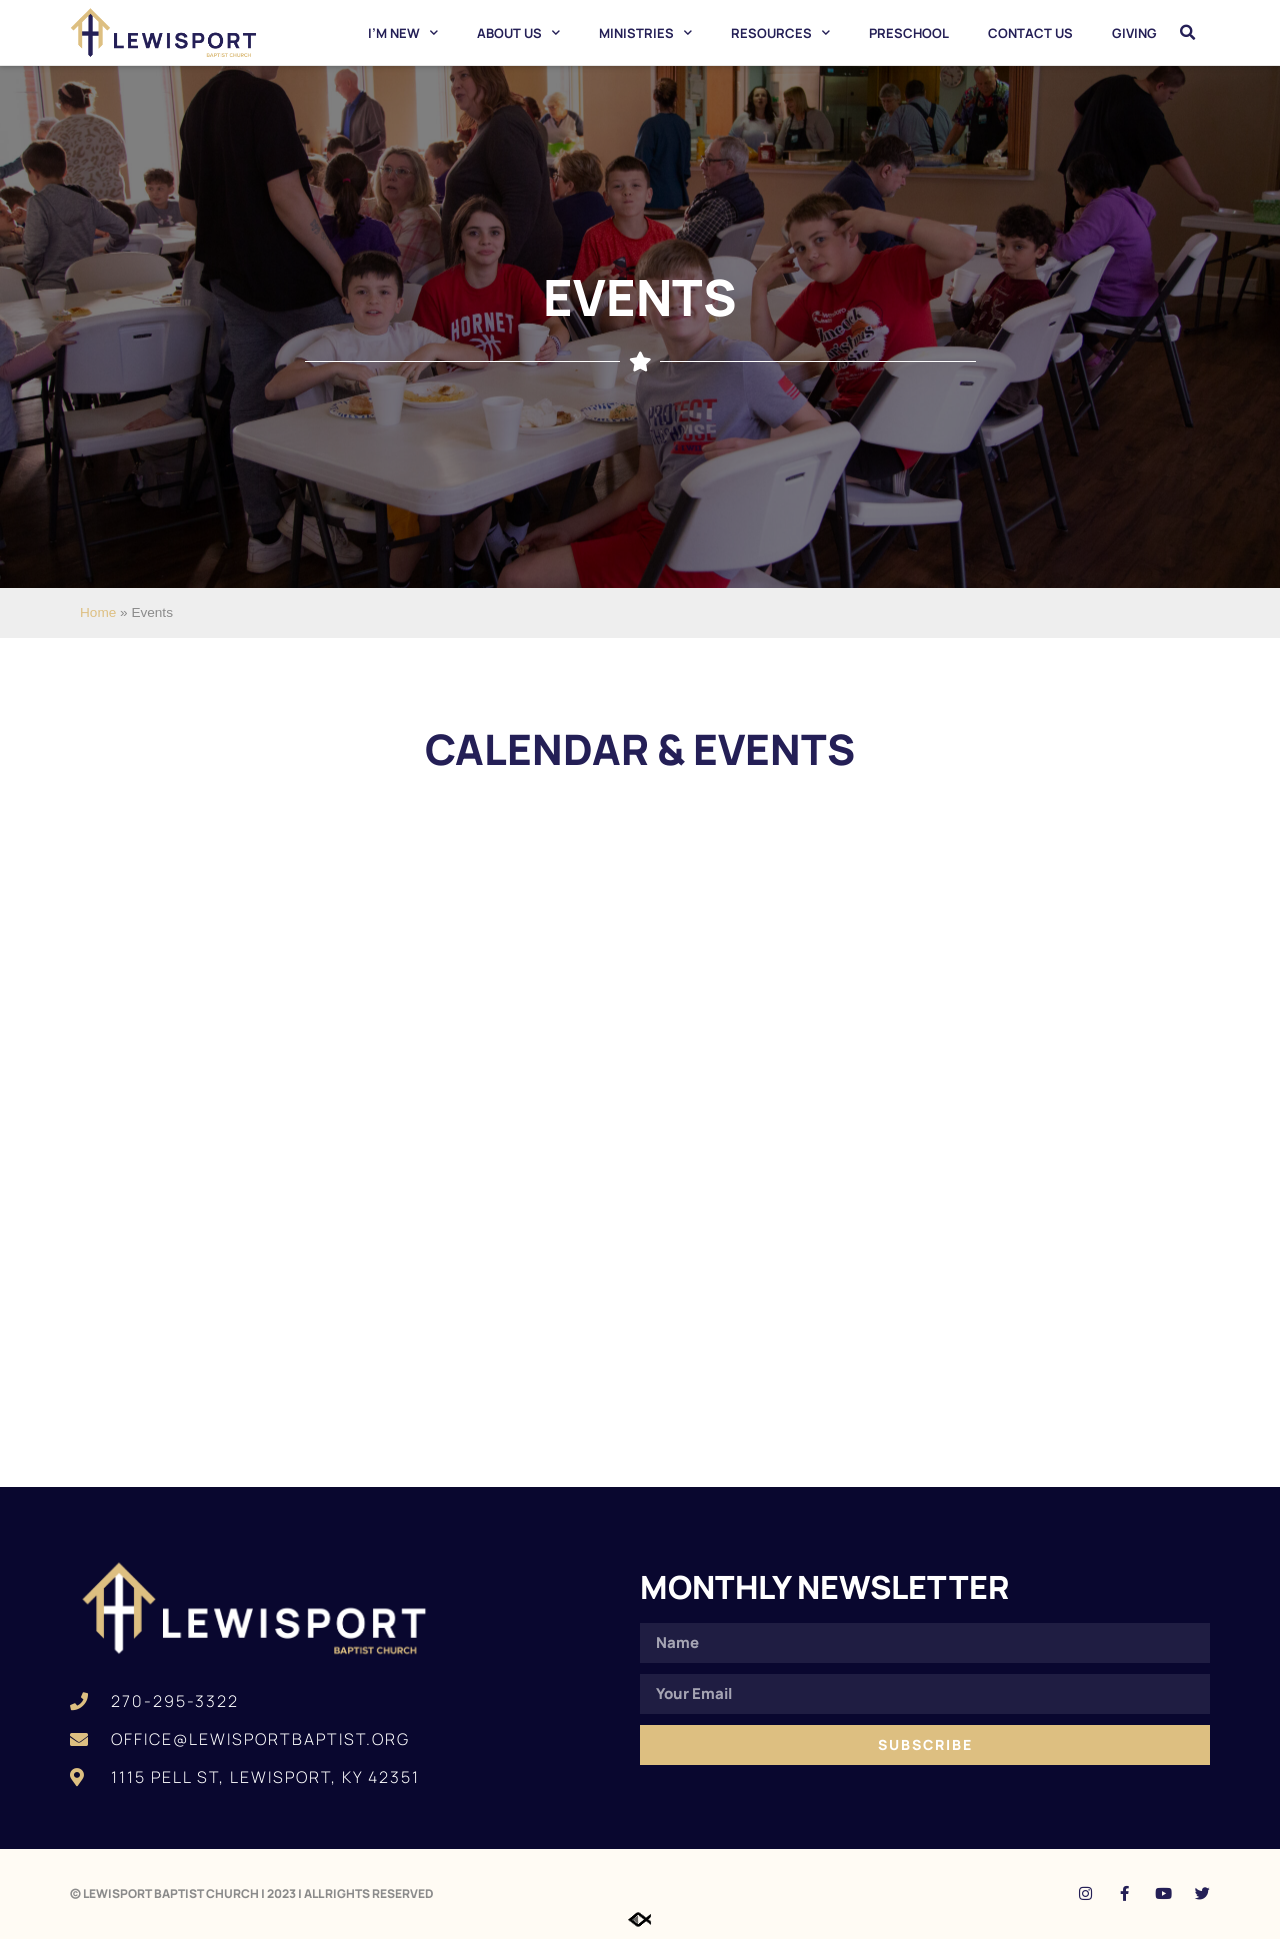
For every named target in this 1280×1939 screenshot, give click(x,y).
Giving (1134, 33)
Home (98, 612)
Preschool (909, 33)
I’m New (403, 32)
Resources (780, 32)
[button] (1188, 33)
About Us (518, 32)
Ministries (645, 32)
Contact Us (1030, 33)
